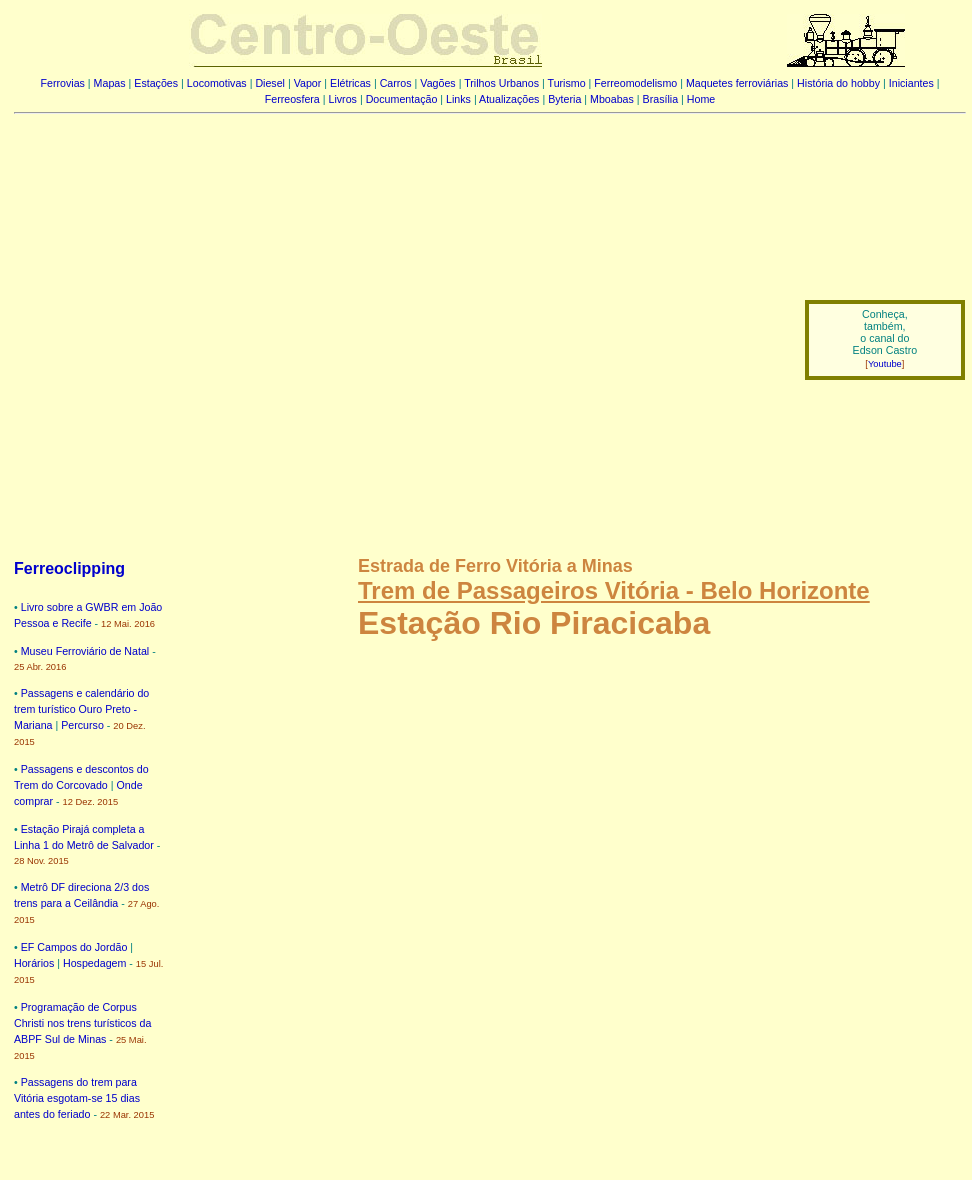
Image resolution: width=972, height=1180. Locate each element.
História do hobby (838, 83)
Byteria (564, 99)
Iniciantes (911, 83)
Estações (156, 83)
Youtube (885, 364)
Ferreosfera (292, 99)
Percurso (82, 725)
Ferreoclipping (69, 568)
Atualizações (509, 99)
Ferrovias (62, 83)
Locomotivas (217, 83)
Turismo (567, 83)
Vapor (308, 83)
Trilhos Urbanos (501, 83)
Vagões (437, 83)
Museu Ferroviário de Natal (85, 651)
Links (458, 99)
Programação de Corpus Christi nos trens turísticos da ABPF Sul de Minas (82, 1023)
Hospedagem (94, 963)
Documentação (402, 99)
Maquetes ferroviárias (737, 83)
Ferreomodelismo (635, 83)
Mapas (110, 83)
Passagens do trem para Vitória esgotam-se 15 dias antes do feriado (77, 1098)
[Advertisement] (187, 325)
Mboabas (612, 99)
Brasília (661, 99)
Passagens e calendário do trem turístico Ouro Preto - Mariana (81, 709)
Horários (34, 963)
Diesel (270, 83)
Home (701, 99)
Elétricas (350, 83)
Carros (396, 83)
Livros (343, 99)
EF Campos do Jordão (74, 947)
